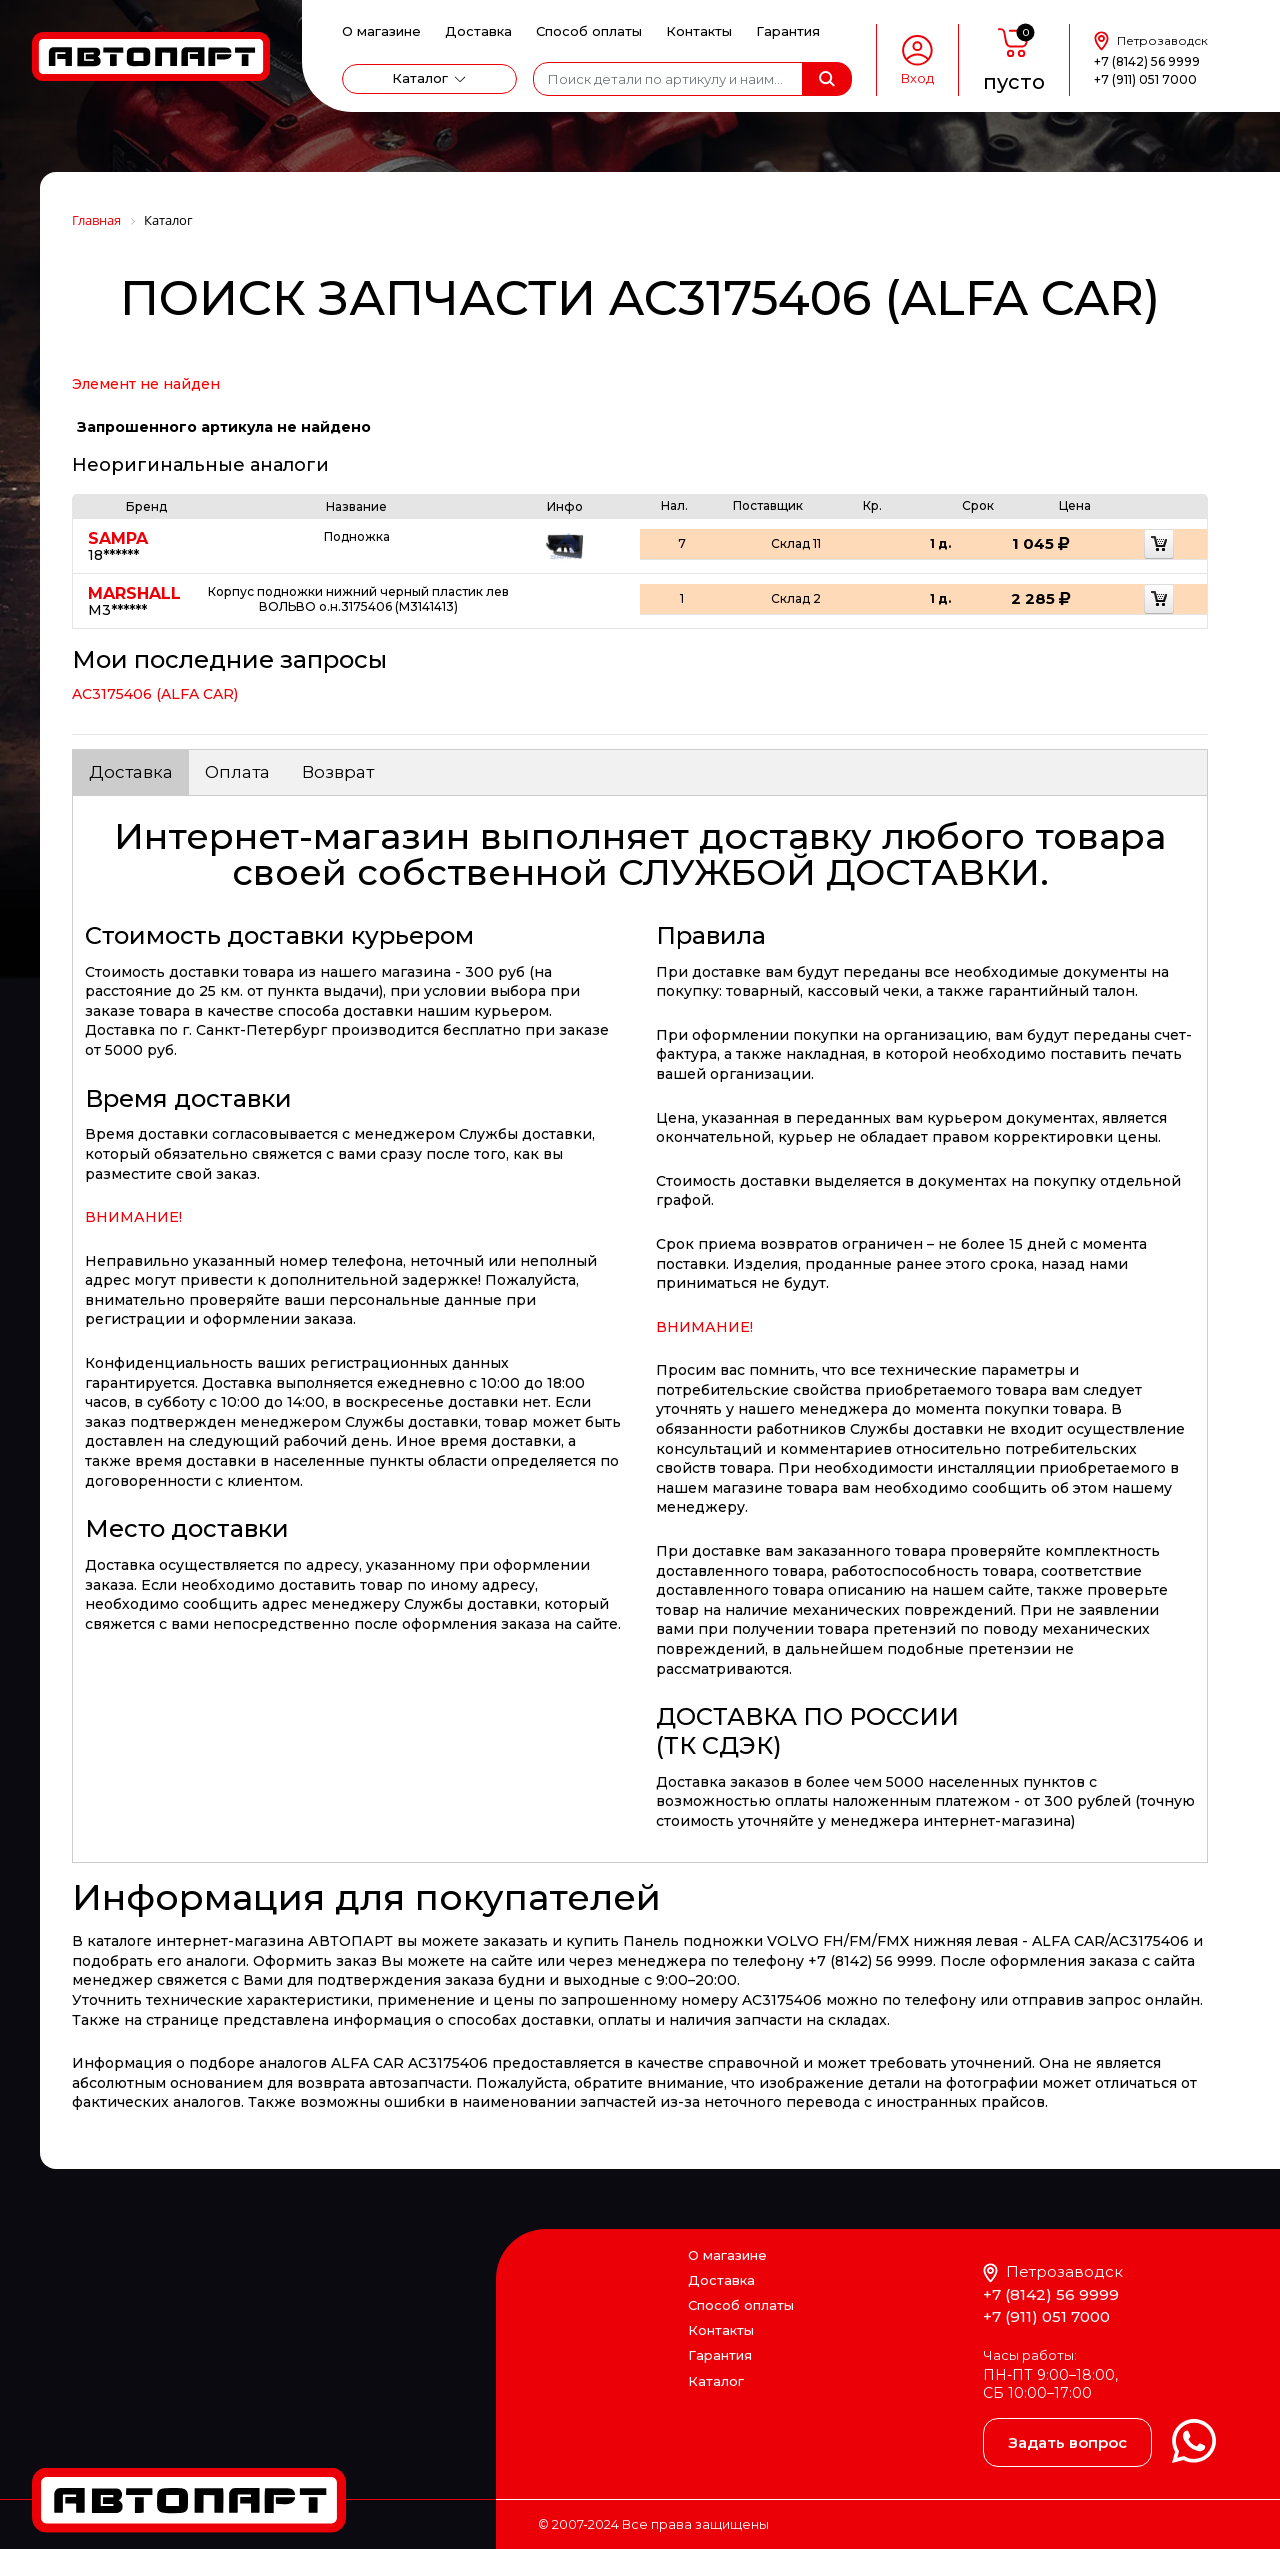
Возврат (338, 772)
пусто (1014, 82)
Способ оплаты (589, 31)
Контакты (699, 31)
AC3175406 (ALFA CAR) (155, 694)
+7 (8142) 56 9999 (1147, 61)
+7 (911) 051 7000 (1145, 79)
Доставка (478, 31)
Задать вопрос (1067, 2442)
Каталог (420, 78)
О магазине (381, 31)
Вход (917, 78)
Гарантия (788, 31)
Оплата (237, 772)
